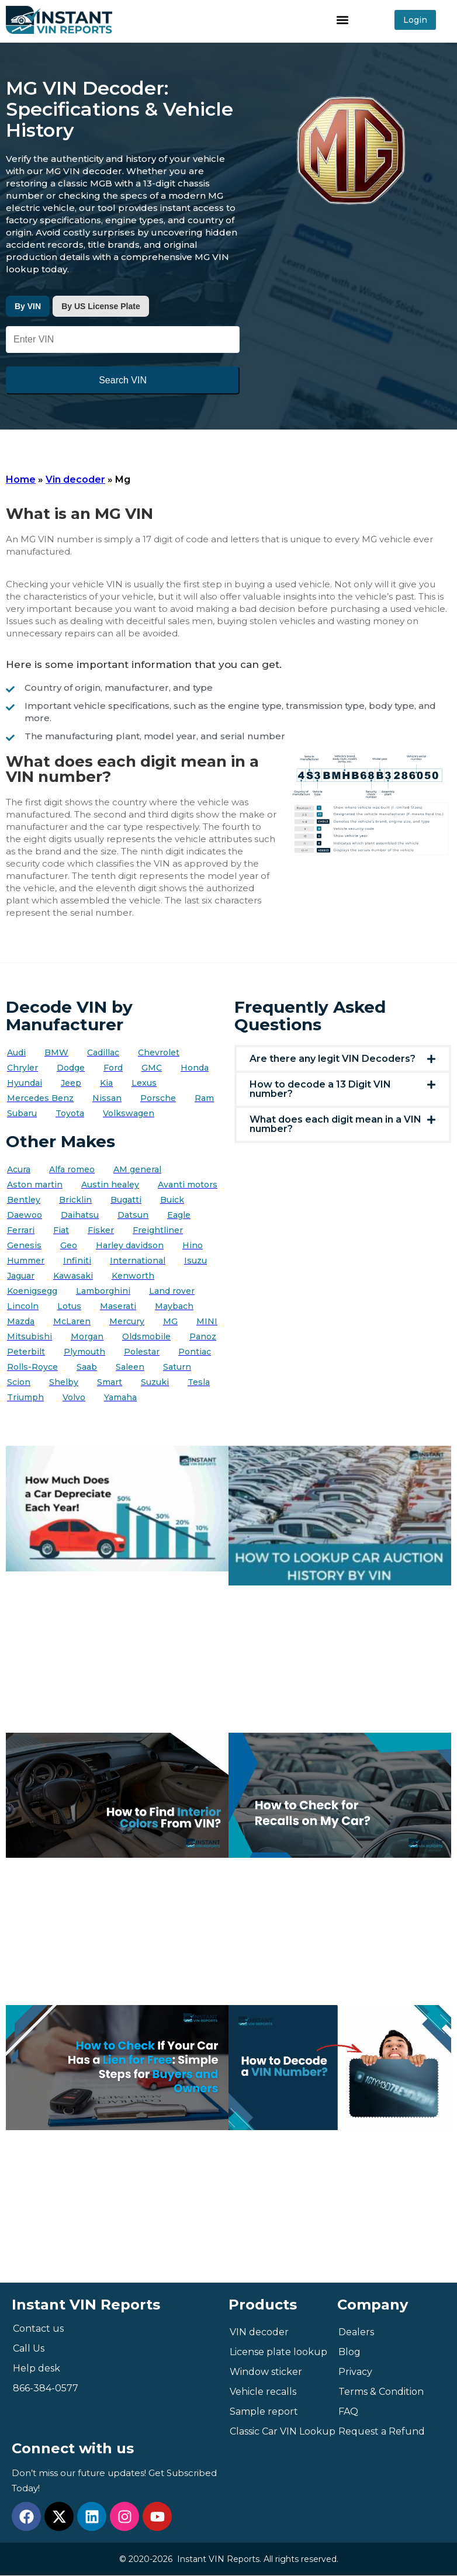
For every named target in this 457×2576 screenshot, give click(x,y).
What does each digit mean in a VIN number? (335, 1124)
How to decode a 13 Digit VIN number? (320, 1089)
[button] (342, 19)
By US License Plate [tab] (100, 306)
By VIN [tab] (28, 306)
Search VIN (123, 380)
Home (21, 479)
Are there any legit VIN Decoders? (333, 1058)
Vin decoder (75, 479)
